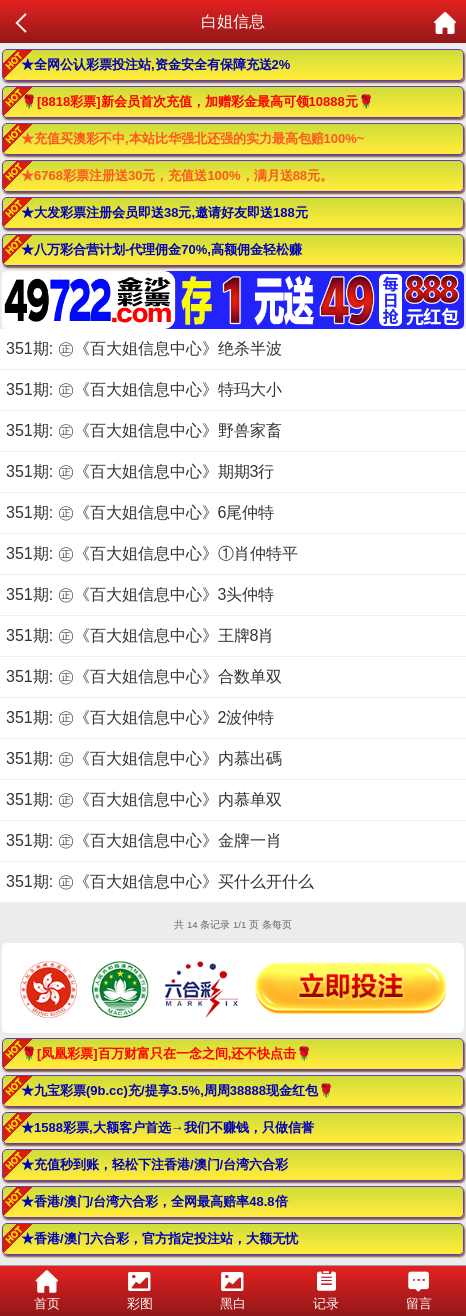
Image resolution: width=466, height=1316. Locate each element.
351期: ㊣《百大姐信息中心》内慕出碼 (144, 758)
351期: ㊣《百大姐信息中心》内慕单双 (144, 799)
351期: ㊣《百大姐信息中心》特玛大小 (144, 389)
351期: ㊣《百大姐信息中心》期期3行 (140, 471)
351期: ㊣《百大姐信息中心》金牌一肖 (144, 840)
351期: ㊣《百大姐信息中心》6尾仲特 (140, 512)
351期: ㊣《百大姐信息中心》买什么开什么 (160, 881)
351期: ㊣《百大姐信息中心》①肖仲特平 (152, 553)
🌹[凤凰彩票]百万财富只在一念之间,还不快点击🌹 (166, 1053)
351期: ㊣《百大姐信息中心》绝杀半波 (144, 348)
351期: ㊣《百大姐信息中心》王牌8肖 (140, 635)
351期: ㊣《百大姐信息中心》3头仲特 (140, 594)
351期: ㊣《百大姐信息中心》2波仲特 (140, 717)
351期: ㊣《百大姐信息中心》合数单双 (144, 676)
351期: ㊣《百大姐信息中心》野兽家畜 (144, 430)
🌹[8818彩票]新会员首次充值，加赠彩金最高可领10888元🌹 (197, 101)
